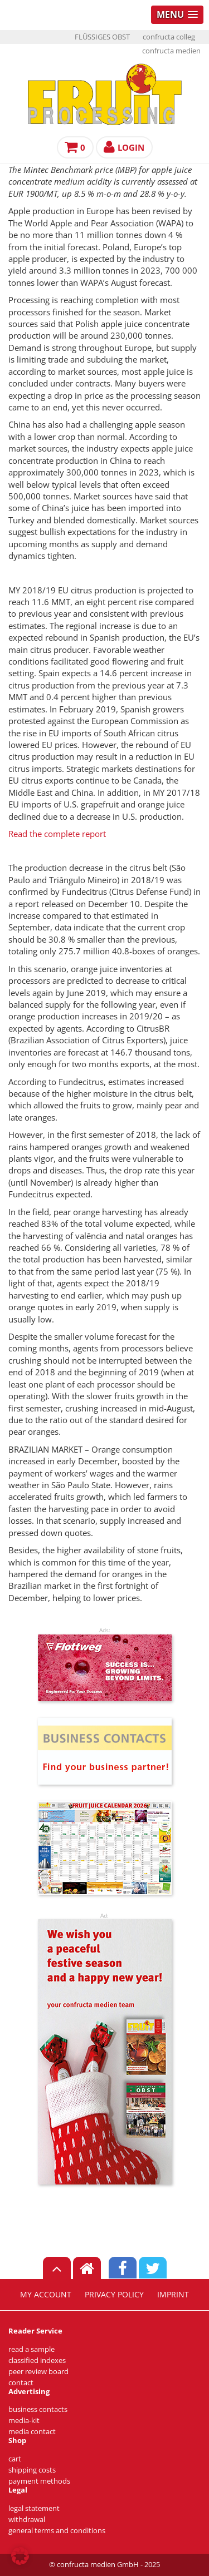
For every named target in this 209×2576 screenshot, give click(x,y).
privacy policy (114, 2295)
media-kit (24, 2420)
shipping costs (32, 2470)
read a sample (31, 2349)
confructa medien (171, 51)
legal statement (34, 2508)
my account (45, 2295)
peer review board (38, 2371)
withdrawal (26, 2519)
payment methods (39, 2481)
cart (14, 2459)
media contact (32, 2431)
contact (20, 2382)
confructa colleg (169, 37)
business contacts (37, 2409)
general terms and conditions (56, 2530)
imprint (173, 2295)
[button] (20, 2556)
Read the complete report (57, 833)
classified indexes (37, 2360)
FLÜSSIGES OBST (102, 37)
